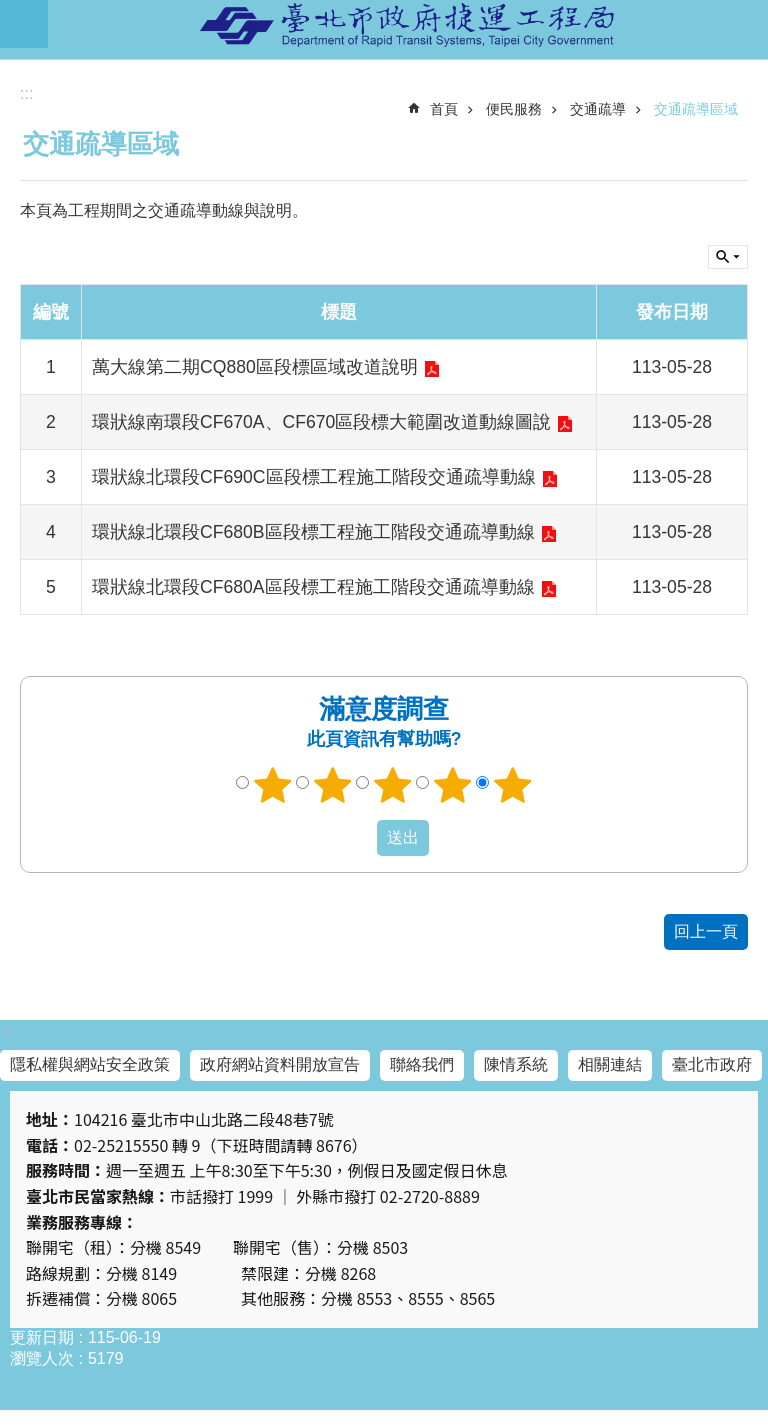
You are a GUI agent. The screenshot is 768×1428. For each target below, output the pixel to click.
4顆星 (453, 785)
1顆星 (273, 785)
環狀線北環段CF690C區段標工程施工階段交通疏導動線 (314, 477)
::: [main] (26, 93)
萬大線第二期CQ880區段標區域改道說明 (255, 367)
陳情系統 (516, 1064)
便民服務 (514, 109)
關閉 (728, 257)
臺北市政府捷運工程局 (408, 24)
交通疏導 (598, 109)
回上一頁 (706, 931)
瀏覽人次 (42, 1358)
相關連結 (610, 1064)
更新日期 (42, 1337)
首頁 (444, 109)
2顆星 (333, 785)
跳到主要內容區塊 (10, 10)
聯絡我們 (422, 1064)
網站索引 (24, 24)
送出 (358, 838)
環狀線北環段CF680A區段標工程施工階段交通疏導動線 (313, 587)
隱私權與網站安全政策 (90, 1064)
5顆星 (513, 785)
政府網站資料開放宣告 (280, 1064)
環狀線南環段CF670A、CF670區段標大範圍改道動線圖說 (321, 422)
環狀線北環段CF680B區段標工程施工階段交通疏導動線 (313, 532)
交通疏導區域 (696, 109)
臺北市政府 (712, 1064)
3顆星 (393, 785)
